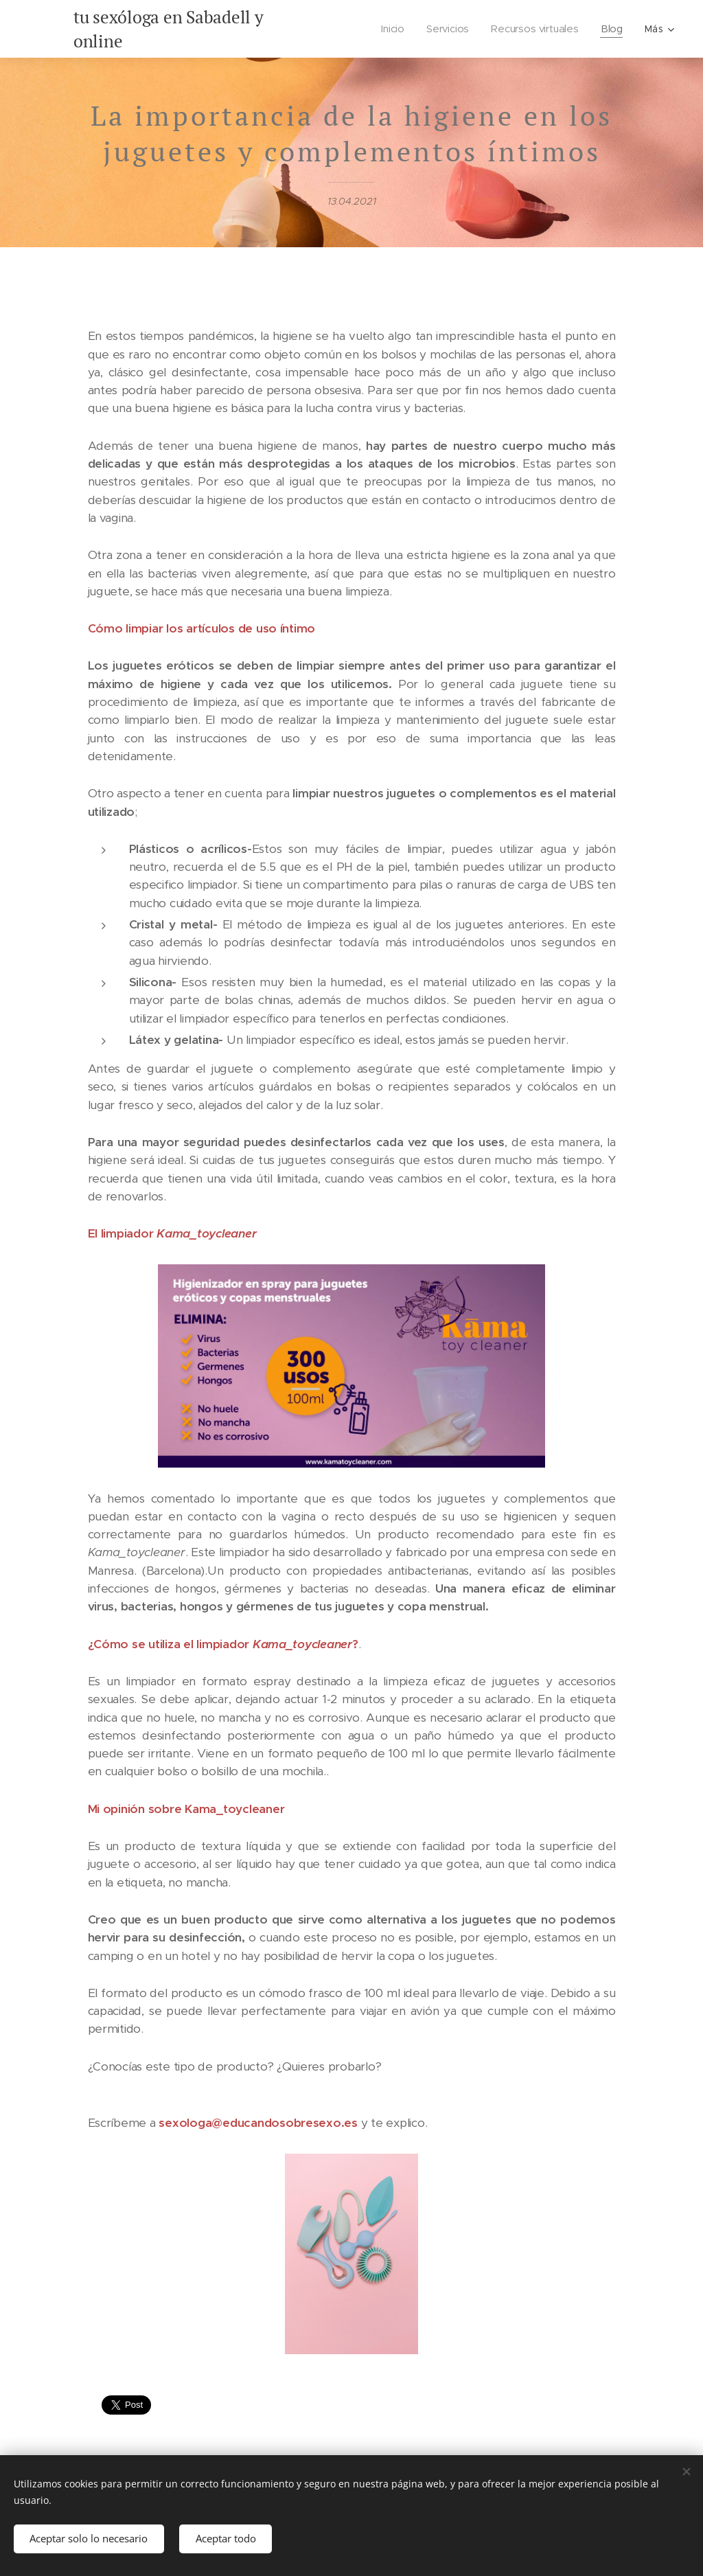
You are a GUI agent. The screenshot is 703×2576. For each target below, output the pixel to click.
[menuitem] (394, 29)
